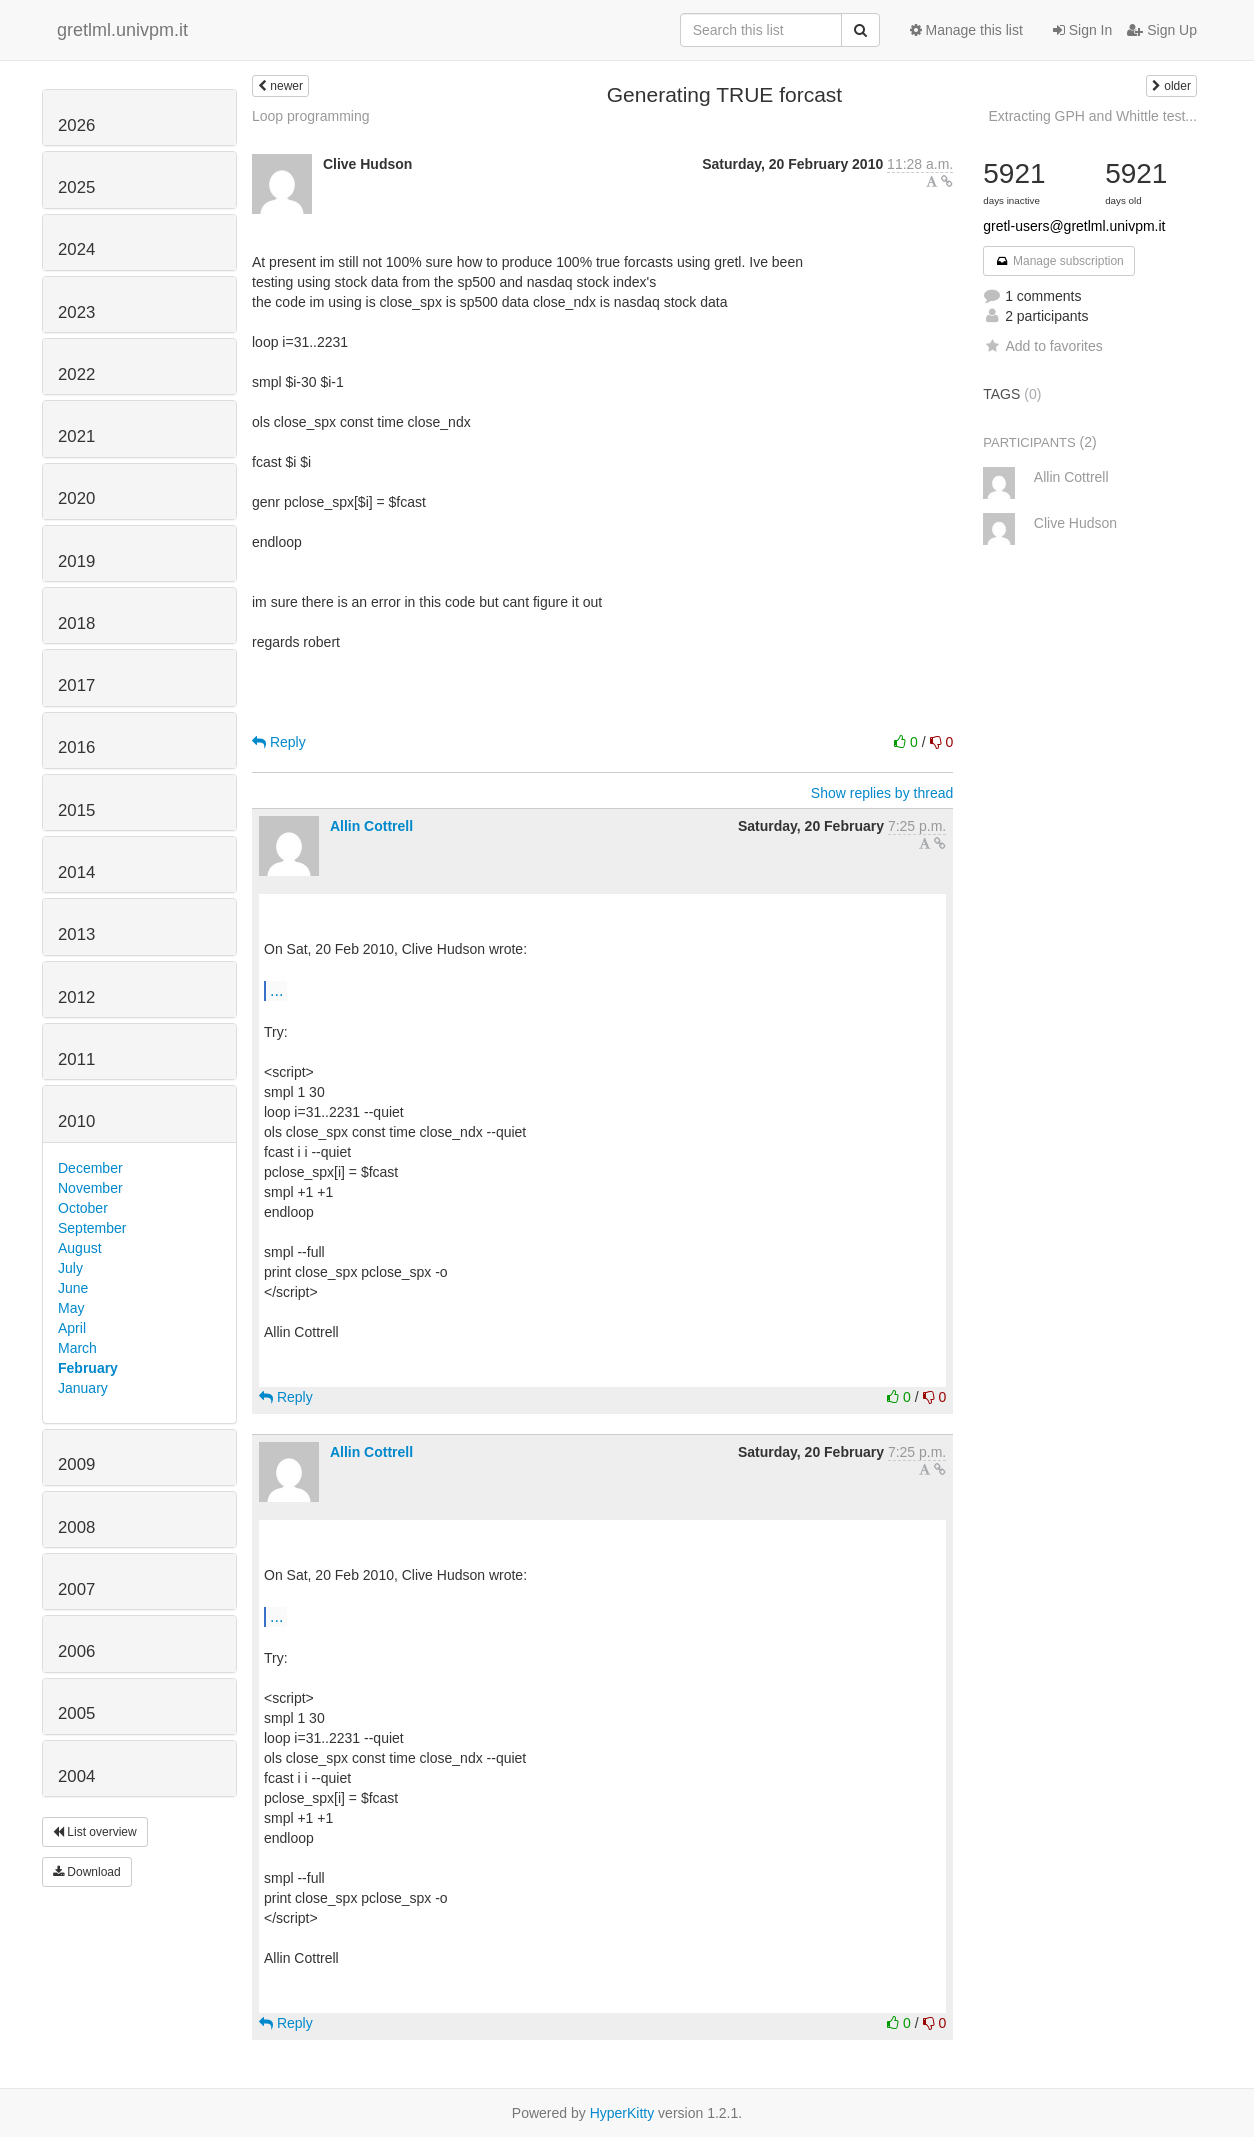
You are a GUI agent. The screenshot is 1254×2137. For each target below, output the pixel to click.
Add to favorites (1042, 346)
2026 (76, 125)
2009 (76, 1464)
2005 (76, 1713)
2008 (76, 1527)
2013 (76, 934)
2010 (76, 1121)
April (72, 1328)
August (80, 1248)
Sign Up (1162, 30)
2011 (76, 1059)
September (92, 1228)
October (83, 1208)
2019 (76, 561)
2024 (76, 249)
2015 (76, 810)
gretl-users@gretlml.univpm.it (1074, 226)
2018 (76, 623)
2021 (76, 436)
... (276, 990)
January (83, 1388)
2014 (76, 872)
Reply (279, 742)
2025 (76, 187)
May (71, 1308)
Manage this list (966, 30)
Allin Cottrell (371, 826)
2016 (76, 747)
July (70, 1268)
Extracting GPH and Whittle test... (1092, 116)
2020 (76, 498)
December (90, 1168)
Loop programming (311, 116)
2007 (76, 1589)
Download (87, 1872)
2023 (76, 312)
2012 (76, 997)
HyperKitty (622, 2113)
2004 (76, 1776)
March (77, 1348)
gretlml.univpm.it (122, 30)
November (90, 1188)
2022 (76, 374)
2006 (76, 1651)
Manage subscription (1059, 261)
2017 (76, 685)
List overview (95, 1832)
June (73, 1288)
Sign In (1082, 30)
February (88, 1368)
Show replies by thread (882, 793)
